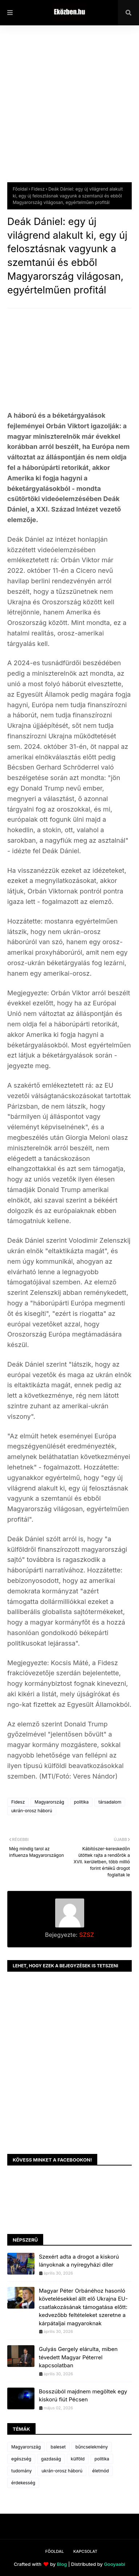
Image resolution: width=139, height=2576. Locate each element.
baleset (57, 2447)
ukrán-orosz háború (31, 1810)
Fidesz (38, 189)
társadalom (109, 1802)
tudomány (21, 2470)
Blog (62, 2564)
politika (81, 1802)
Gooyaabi (114, 2564)
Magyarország (49, 1802)
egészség (21, 2459)
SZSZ (86, 1934)
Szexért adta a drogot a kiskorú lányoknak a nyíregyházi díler (79, 2260)
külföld (78, 2459)
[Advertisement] (69, 109)
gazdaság (51, 2459)
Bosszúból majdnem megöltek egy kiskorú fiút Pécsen (83, 2395)
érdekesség (23, 2482)
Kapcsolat (85, 2551)
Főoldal (20, 189)
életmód (100, 2470)
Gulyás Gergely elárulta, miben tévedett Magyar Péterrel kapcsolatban (78, 2357)
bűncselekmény (91, 2447)
